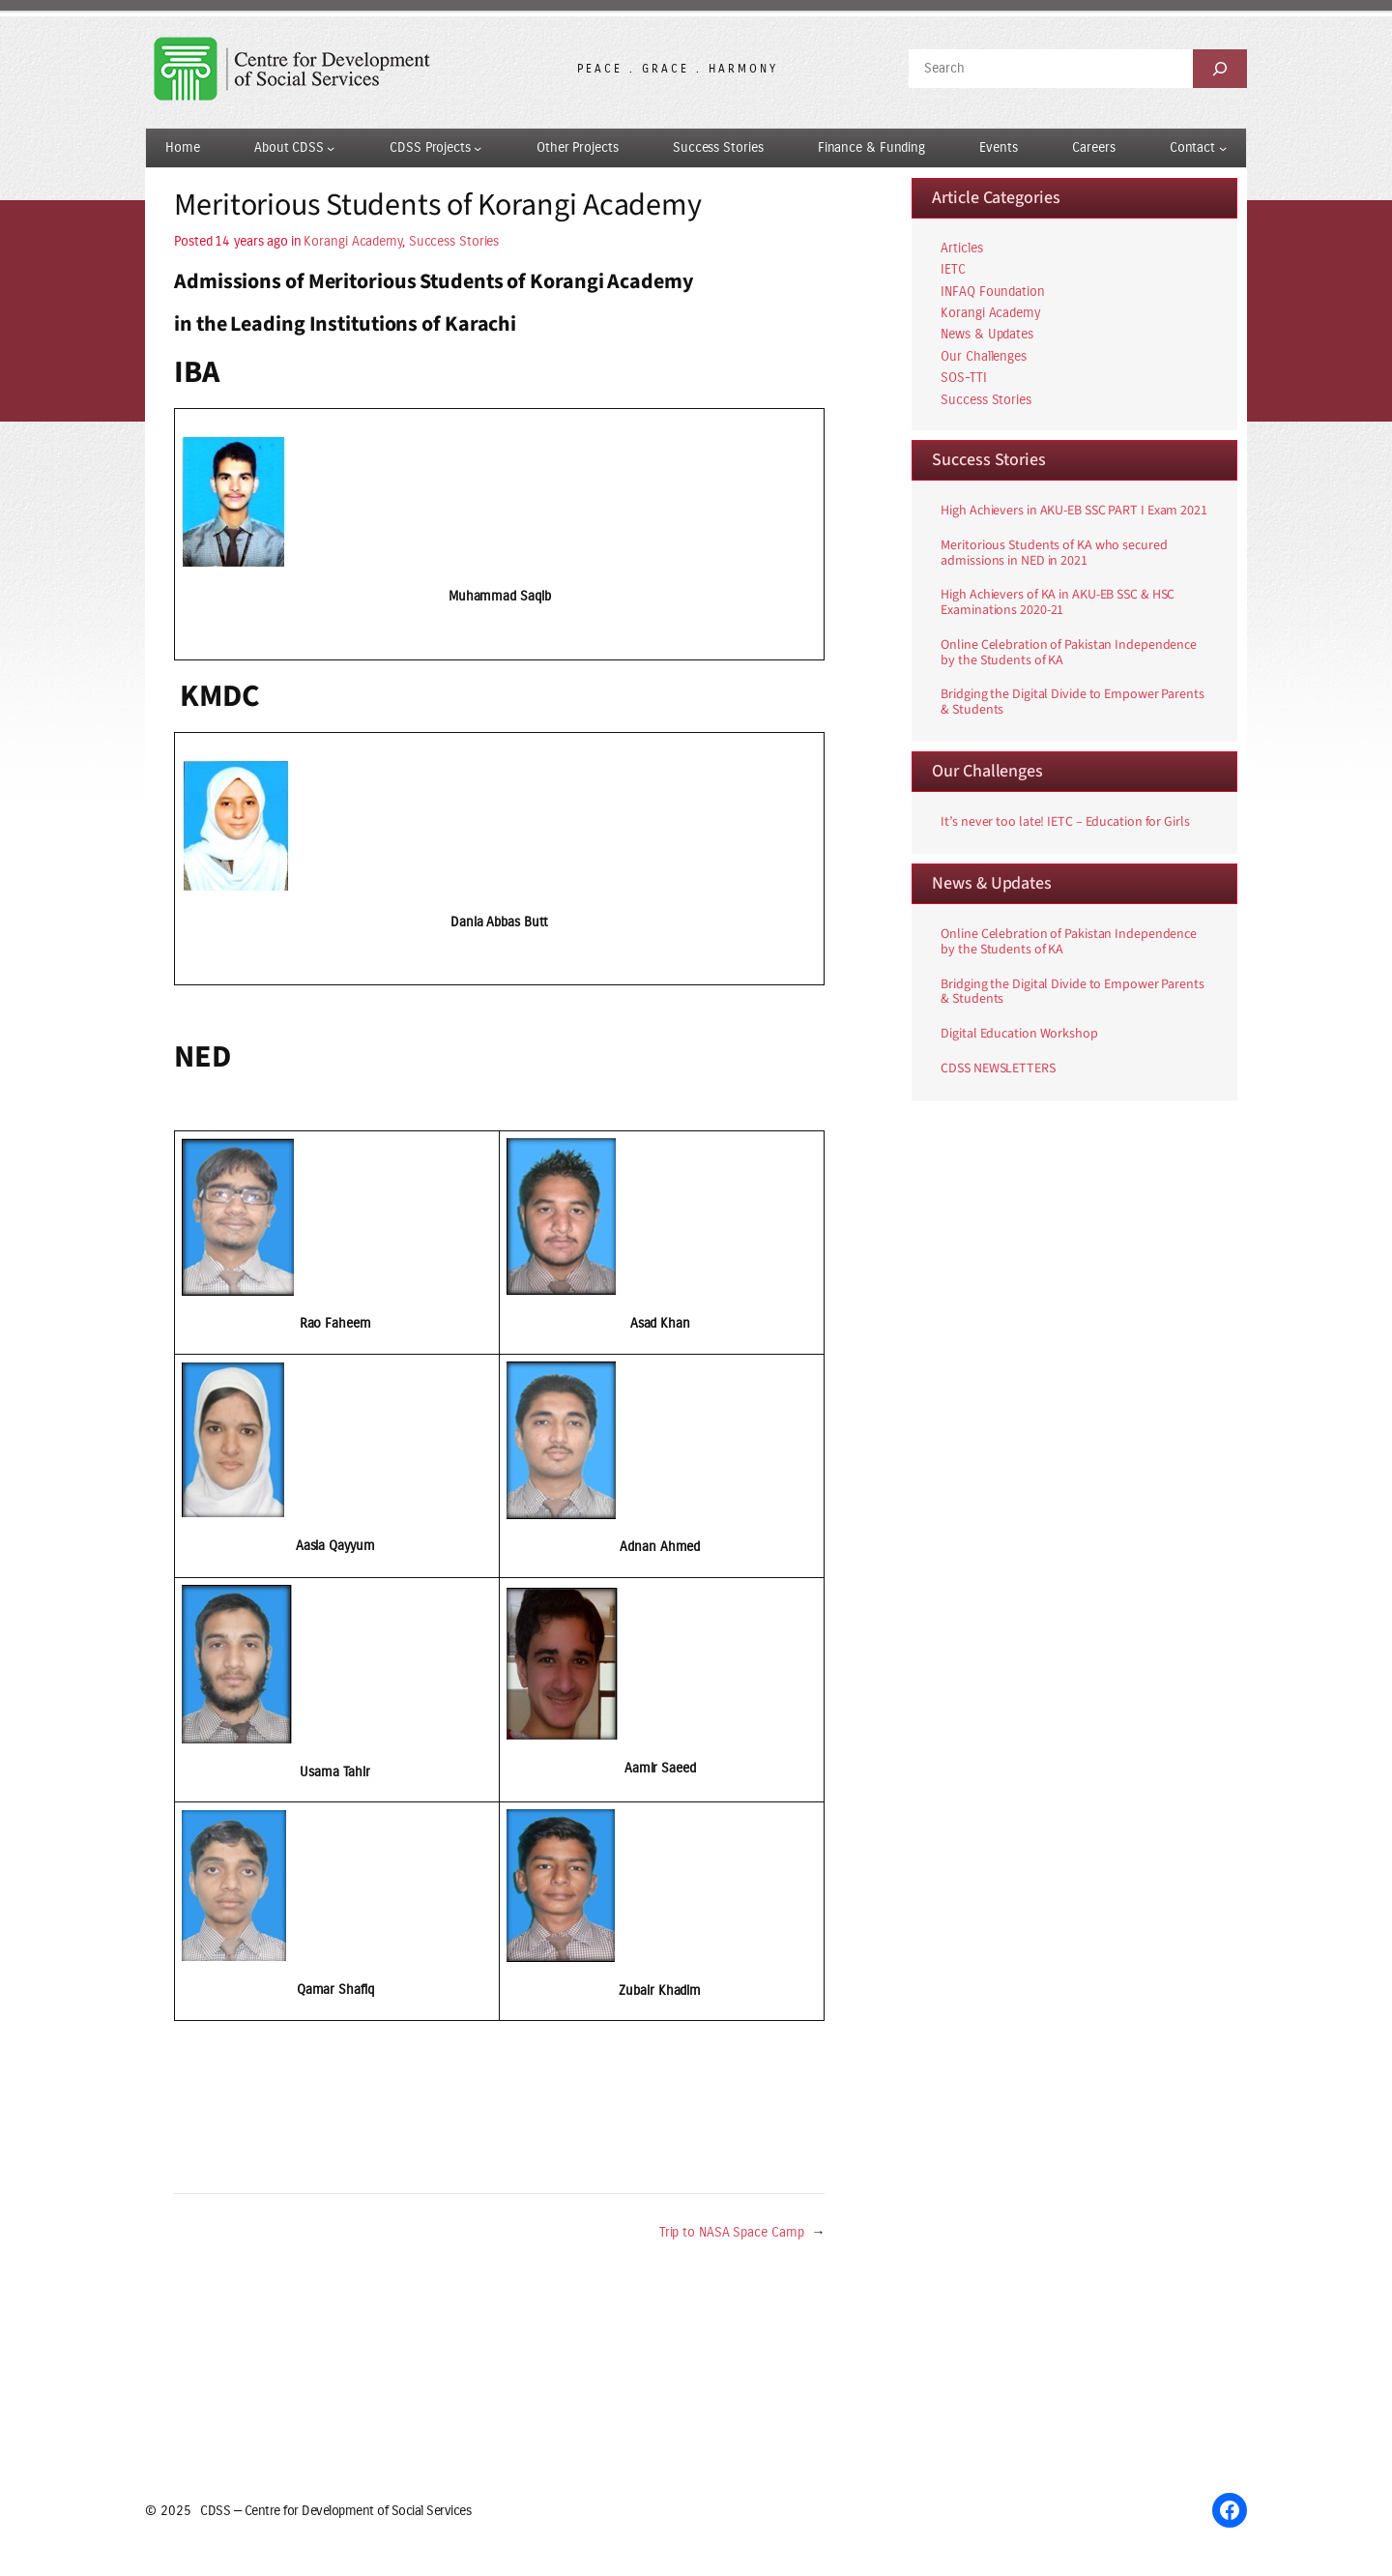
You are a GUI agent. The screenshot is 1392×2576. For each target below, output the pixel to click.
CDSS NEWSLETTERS (998, 1069)
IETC (953, 269)
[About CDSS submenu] (330, 148)
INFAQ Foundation (992, 291)
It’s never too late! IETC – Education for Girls (1065, 823)
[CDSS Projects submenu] (477, 148)
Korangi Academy (353, 241)
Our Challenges (984, 356)
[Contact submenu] (1223, 148)
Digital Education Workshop (1019, 1034)
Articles (961, 248)
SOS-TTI (963, 377)
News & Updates (987, 334)
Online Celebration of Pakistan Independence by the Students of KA (1069, 653)
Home (182, 147)
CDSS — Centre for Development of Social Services (335, 2511)
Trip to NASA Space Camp (731, 2232)
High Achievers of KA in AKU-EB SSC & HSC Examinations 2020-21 (1057, 603)
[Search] (1220, 68)
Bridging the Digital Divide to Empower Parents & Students (1072, 703)
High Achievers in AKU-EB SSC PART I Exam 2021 (1074, 511)
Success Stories (454, 241)
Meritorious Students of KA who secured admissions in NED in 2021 (1054, 554)
